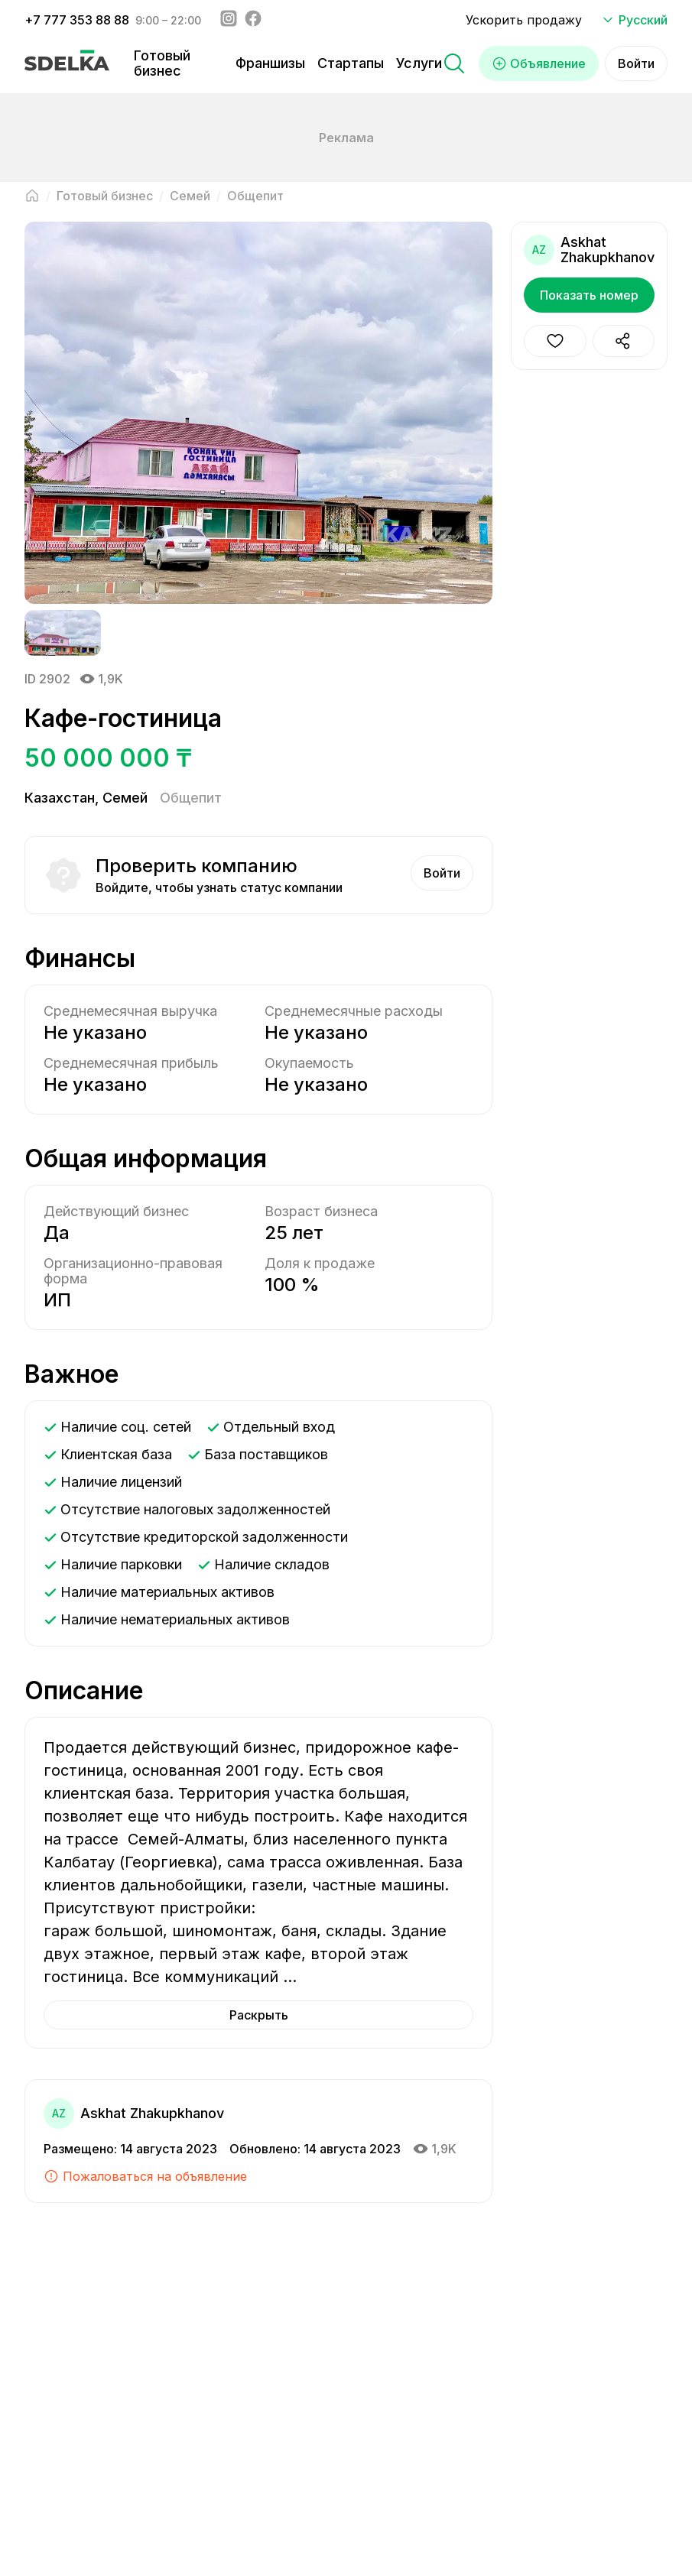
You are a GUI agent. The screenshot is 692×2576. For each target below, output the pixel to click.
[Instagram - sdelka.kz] (228, 20)
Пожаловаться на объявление (145, 2176)
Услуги (419, 63)
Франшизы (270, 63)
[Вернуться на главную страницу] (32, 195)
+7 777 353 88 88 (76, 20)
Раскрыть (258, 2015)
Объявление (539, 63)
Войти (636, 63)
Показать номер (589, 295)
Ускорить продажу (524, 20)
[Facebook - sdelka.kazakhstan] (253, 20)
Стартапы (350, 63)
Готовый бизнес (162, 63)
